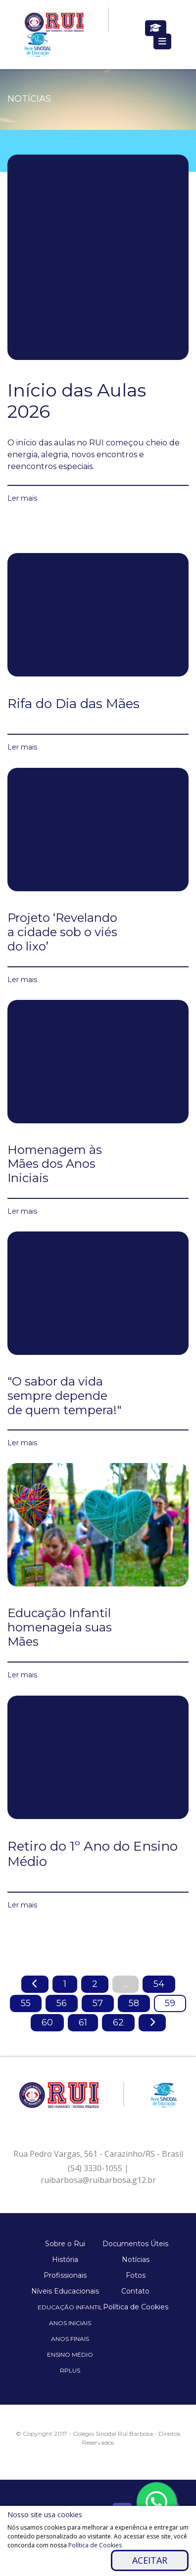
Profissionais (65, 2275)
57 (98, 2003)
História (65, 2259)
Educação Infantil (70, 2307)
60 (47, 2022)
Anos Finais (70, 2338)
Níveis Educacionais (65, 2291)
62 (118, 2022)
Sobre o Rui (65, 2243)
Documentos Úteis (135, 2243)
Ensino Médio (70, 2354)
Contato (135, 2291)
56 (61, 2003)
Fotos (136, 2275)
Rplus (70, 2370)
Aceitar (149, 2560)
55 (26, 2003)
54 (158, 1984)
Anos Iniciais (70, 2323)
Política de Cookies (135, 2306)
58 (134, 2003)
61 (83, 2022)
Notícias (135, 2259)
